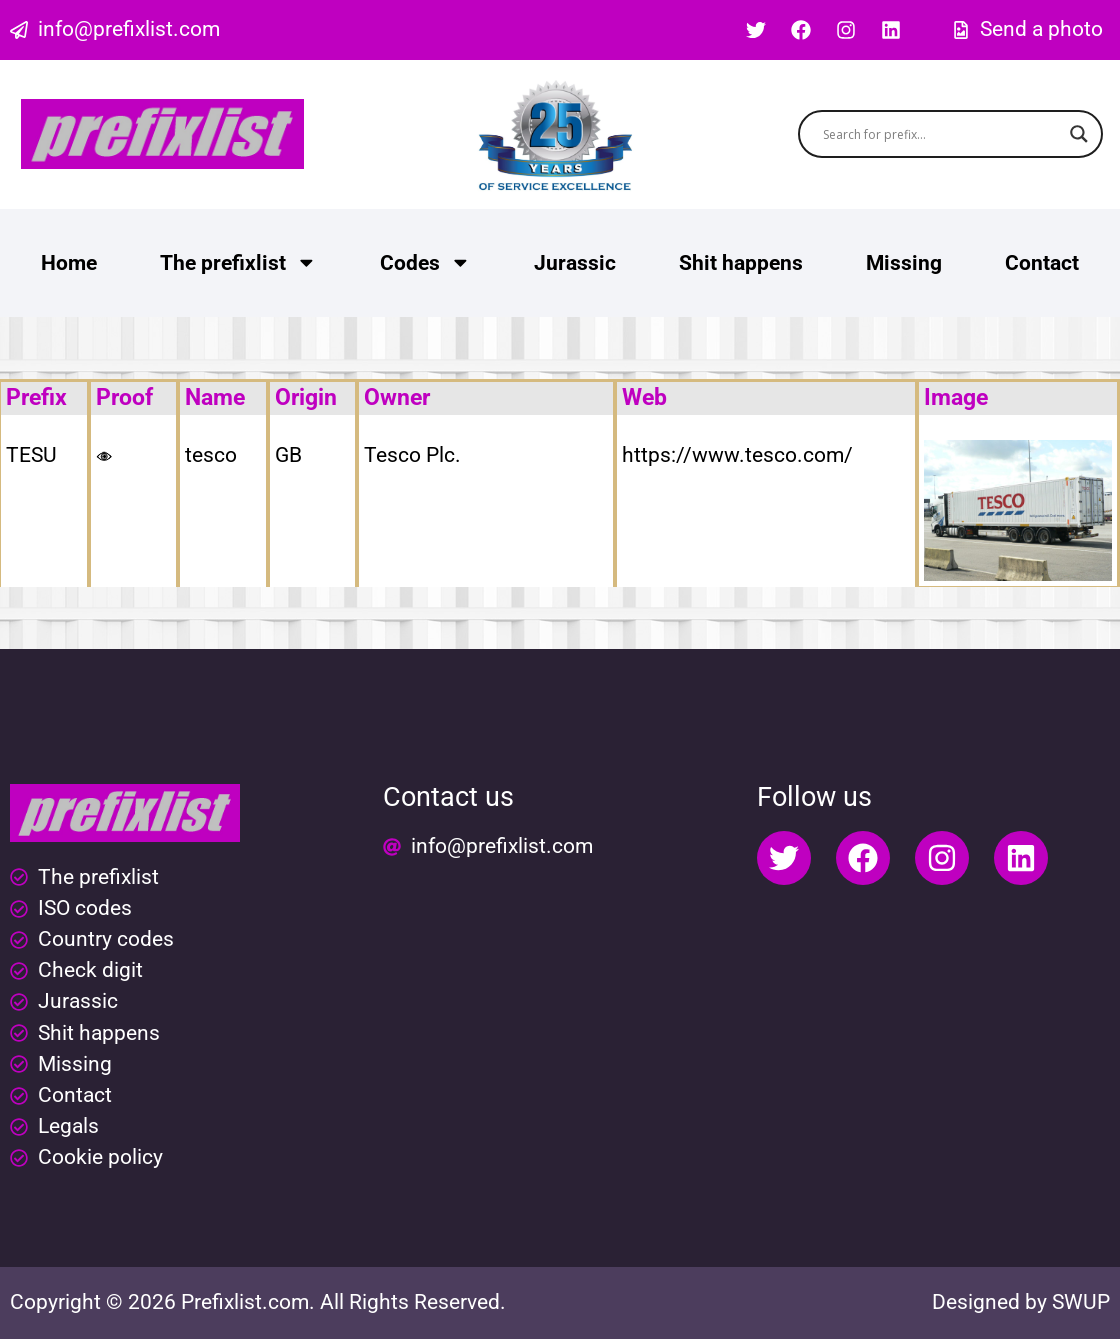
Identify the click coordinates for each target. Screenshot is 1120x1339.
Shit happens (741, 263)
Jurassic (575, 263)
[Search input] (941, 134)
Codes (425, 262)
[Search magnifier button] (1079, 134)
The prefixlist (238, 262)
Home (69, 263)
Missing (904, 263)
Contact (1042, 263)
